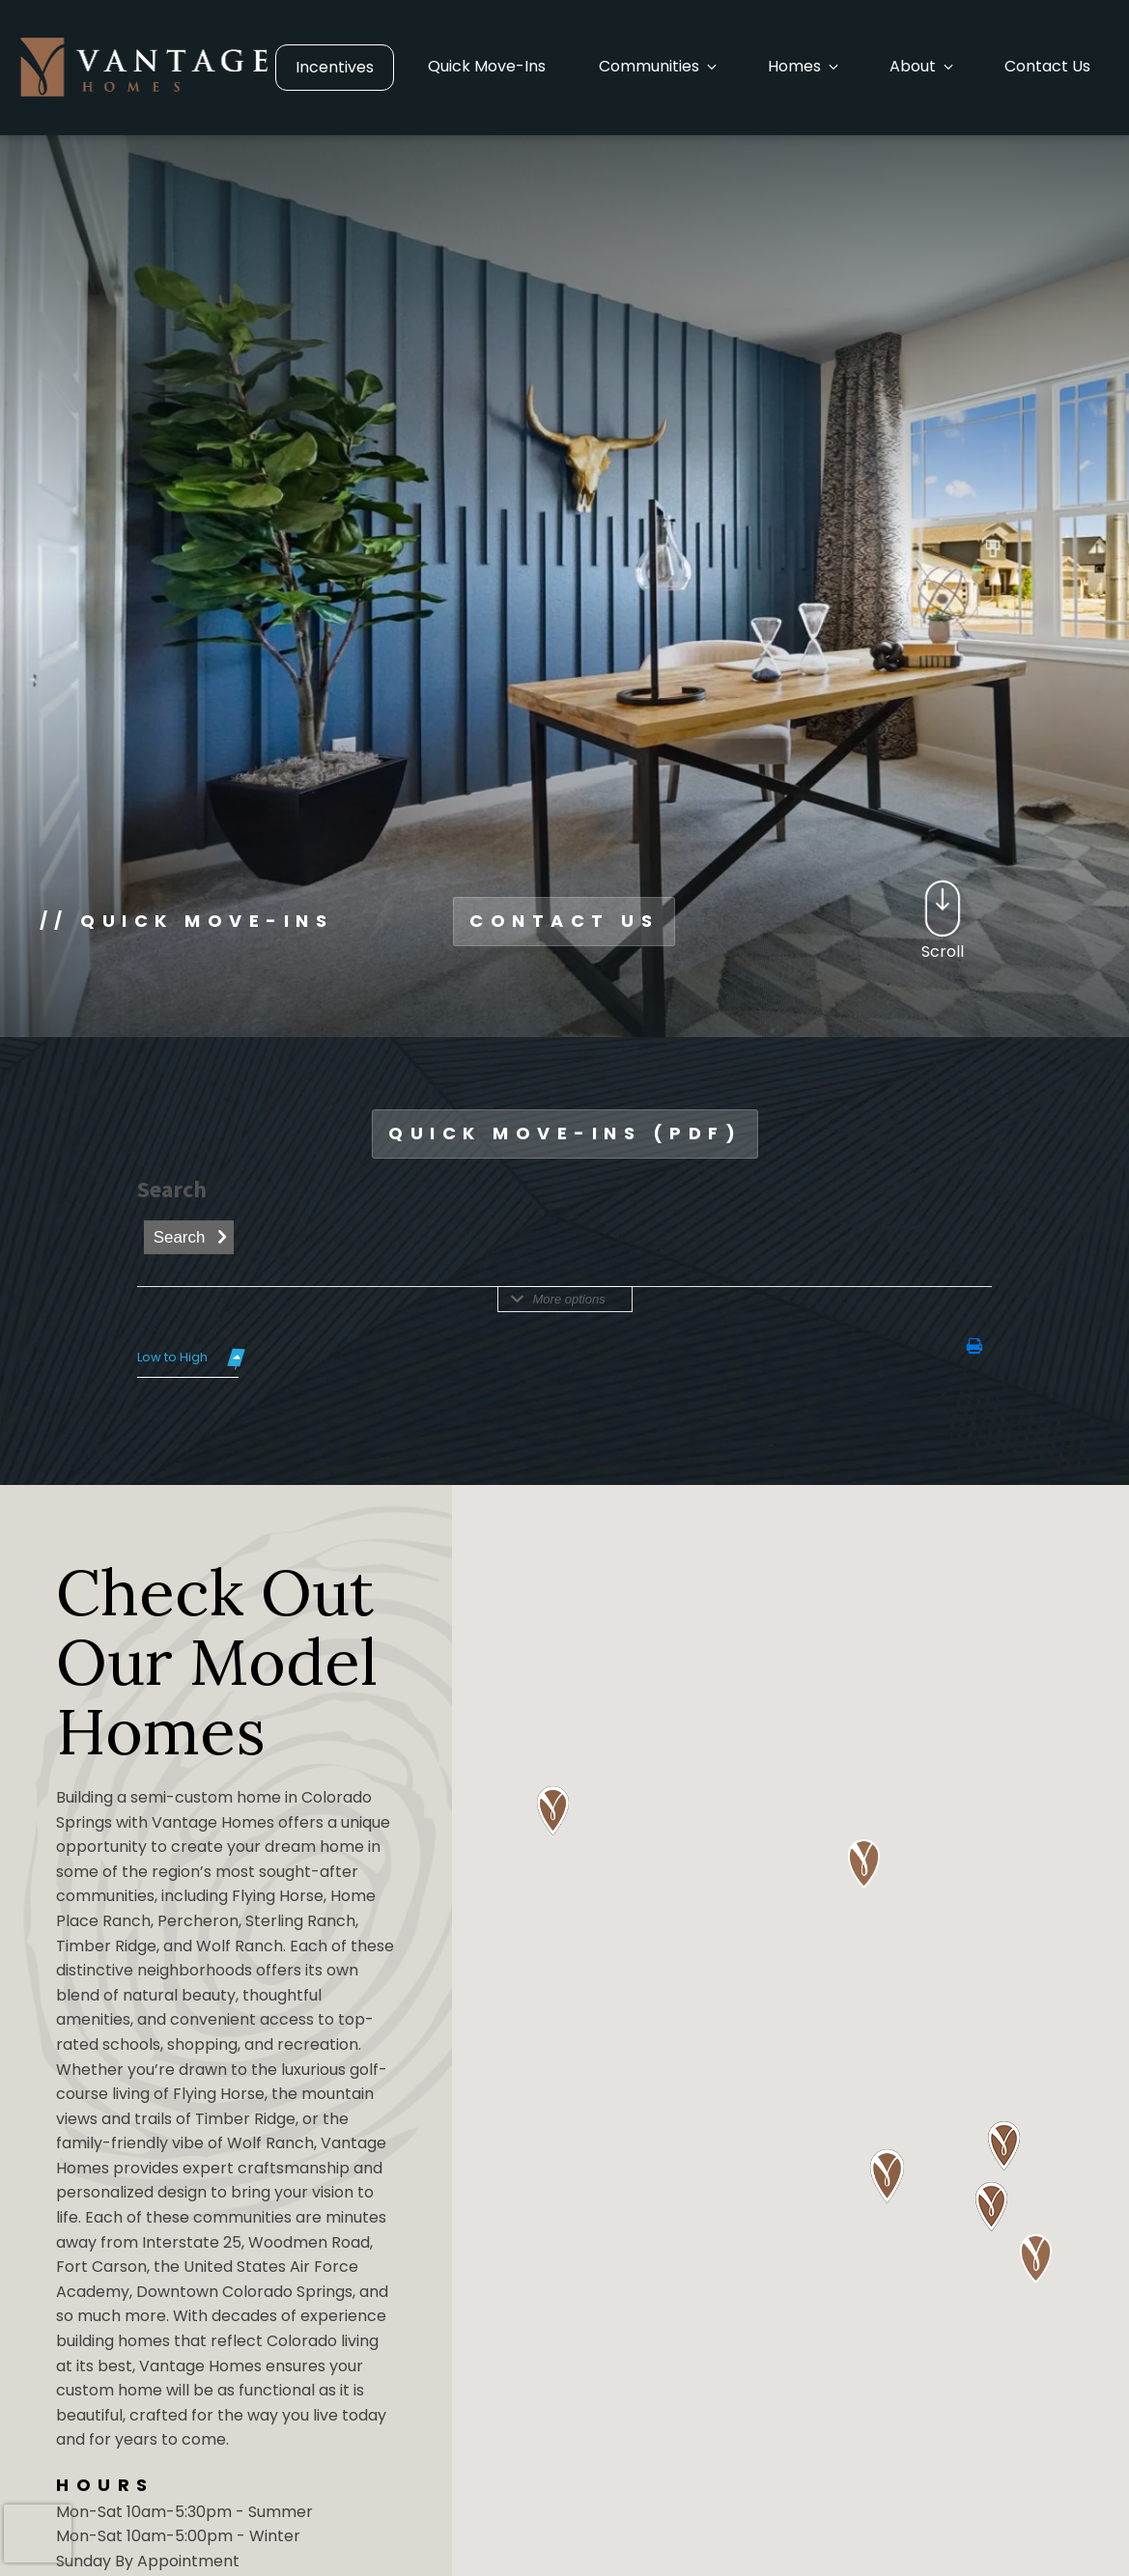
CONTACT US (564, 921)
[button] (656, 66)
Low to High (172, 1357)
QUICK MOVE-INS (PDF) (565, 1133)
